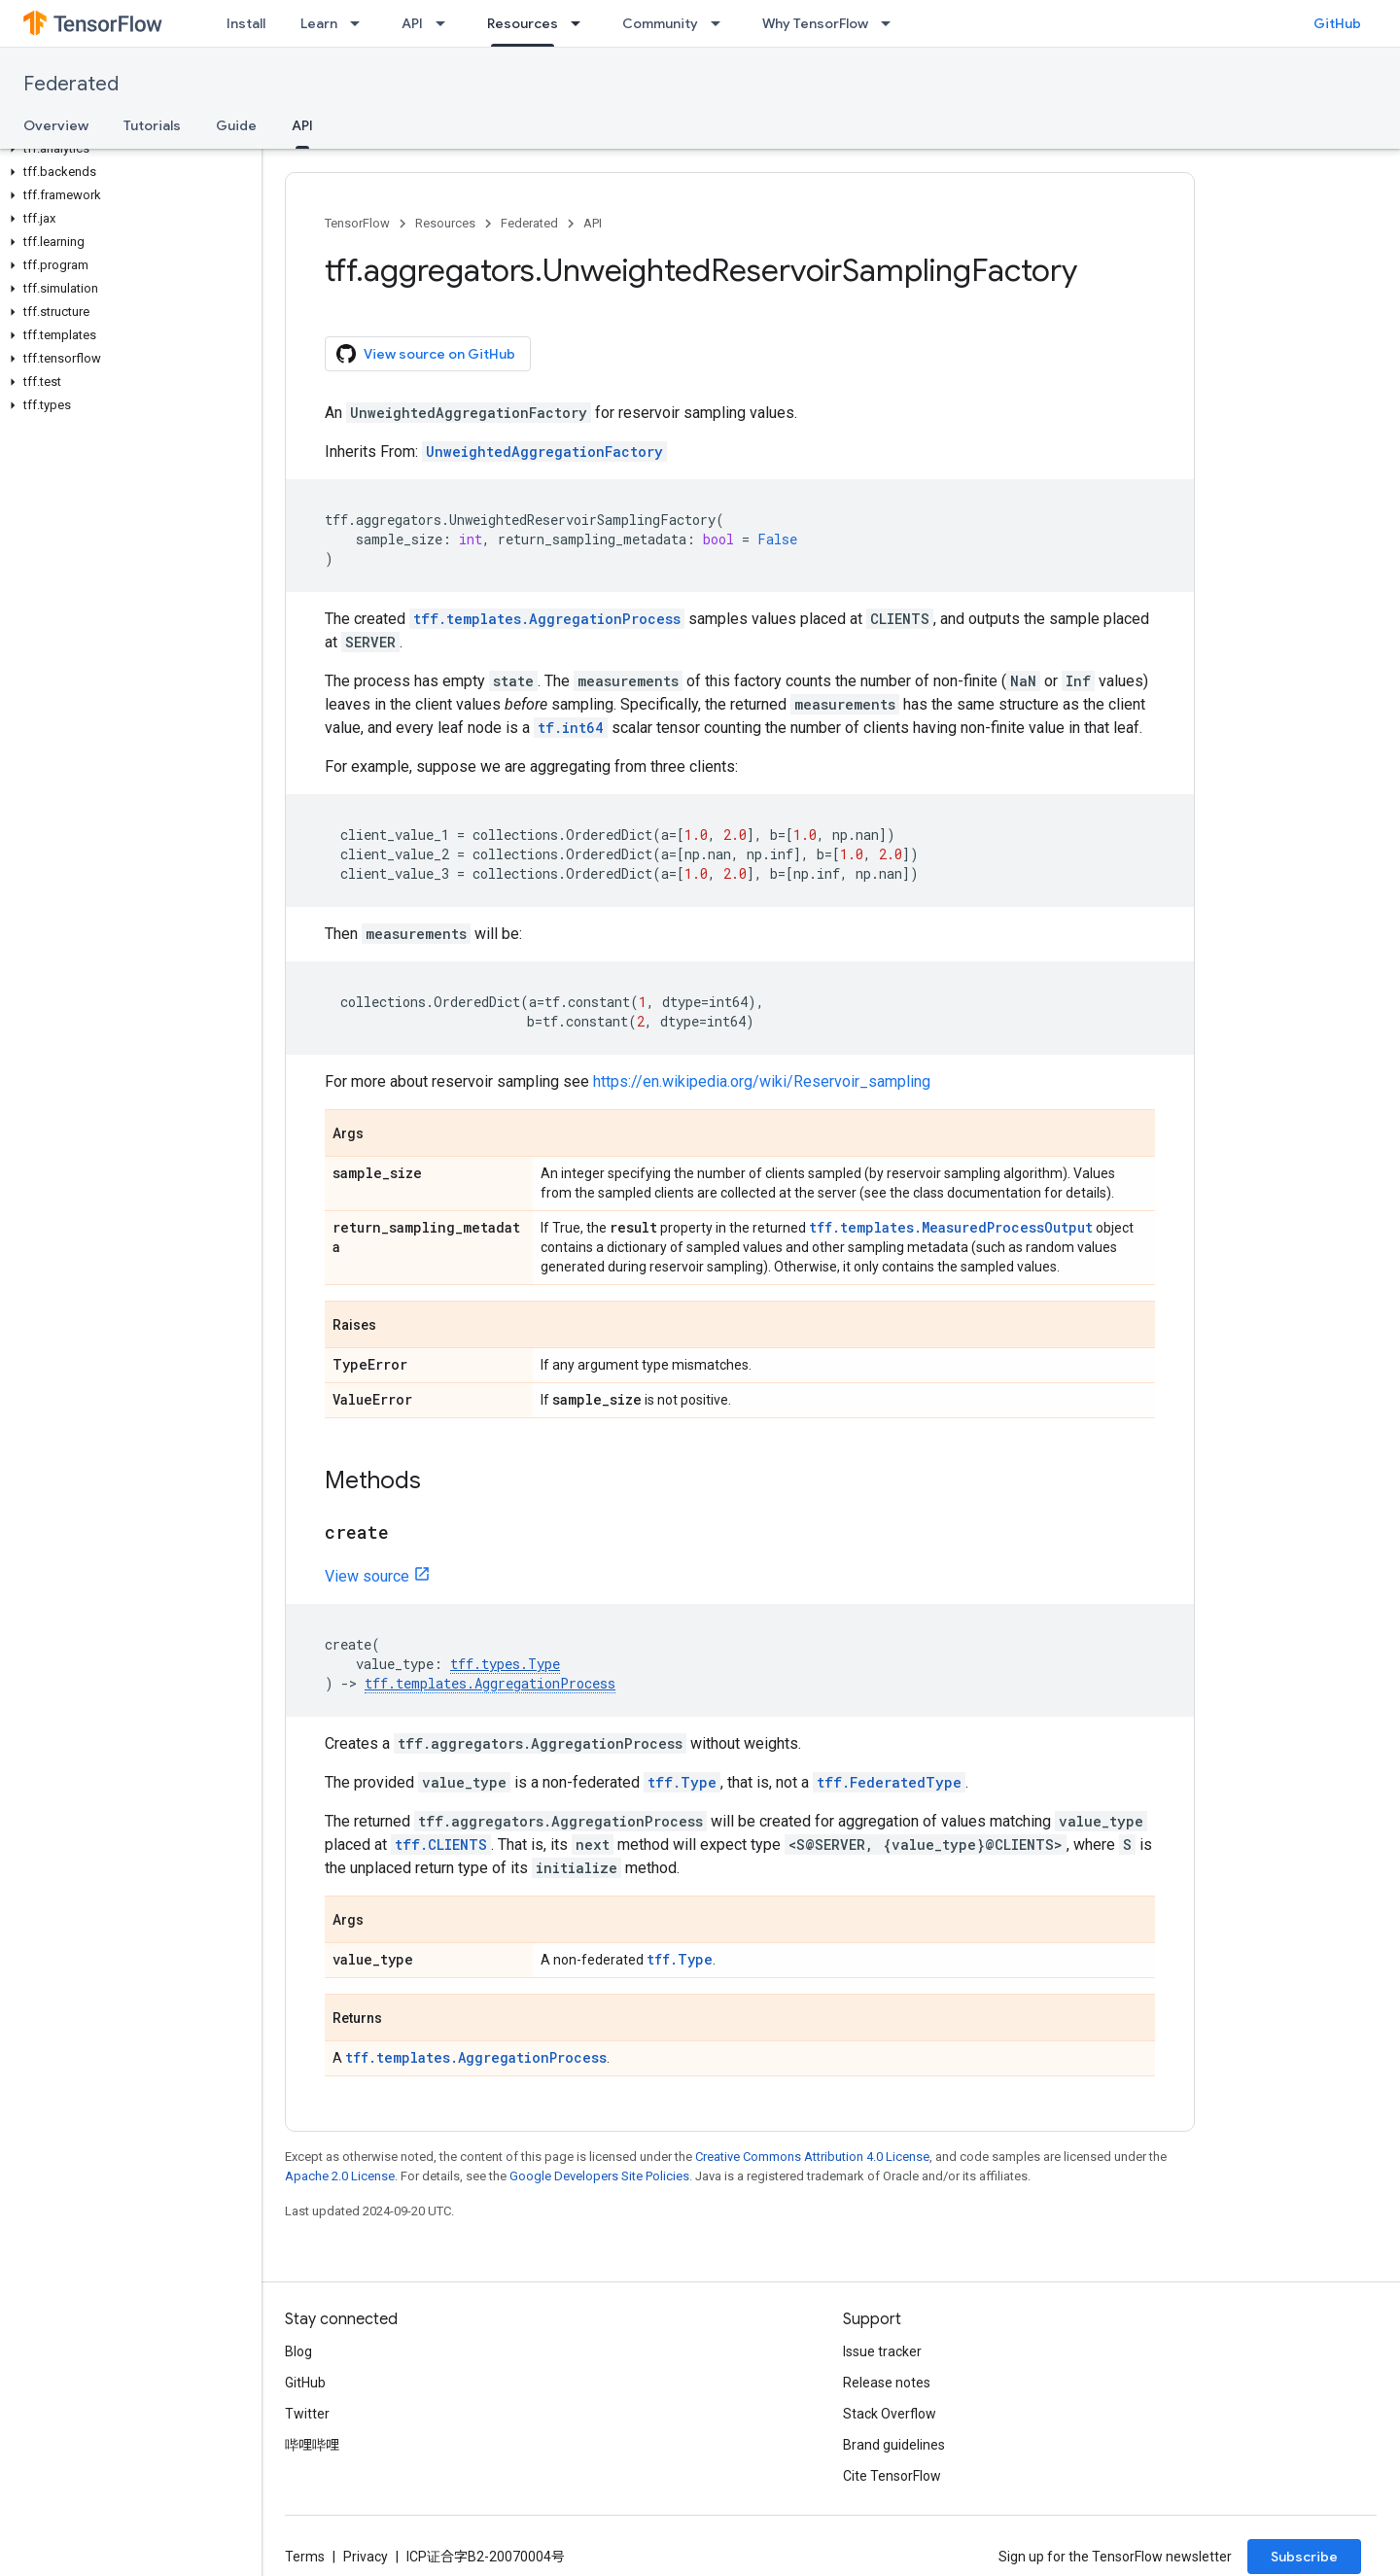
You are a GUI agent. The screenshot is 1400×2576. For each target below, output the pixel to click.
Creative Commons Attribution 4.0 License (812, 2156)
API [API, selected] (302, 125)
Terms (305, 2556)
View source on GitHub (425, 354)
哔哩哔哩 (312, 2445)
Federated (71, 84)
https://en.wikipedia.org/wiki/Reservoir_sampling (761, 1081)
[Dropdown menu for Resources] (581, 23)
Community (660, 23)
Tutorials (152, 125)
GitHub (1337, 23)
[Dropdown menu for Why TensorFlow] (891, 23)
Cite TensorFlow (892, 2476)
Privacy (365, 2556)
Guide (236, 125)
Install (246, 23)
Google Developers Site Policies (599, 2176)
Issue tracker (882, 2351)
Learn (318, 23)
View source (367, 1576)
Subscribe (1304, 2556)
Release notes (886, 2382)
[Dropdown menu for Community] (721, 23)
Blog (298, 2351)
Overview (55, 125)
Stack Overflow (889, 2413)
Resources (445, 223)
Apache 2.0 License (340, 2176)
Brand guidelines (894, 2445)
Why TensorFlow (815, 23)
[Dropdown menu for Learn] (360, 23)
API (412, 23)
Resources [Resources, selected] (522, 23)
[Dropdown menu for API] (446, 23)
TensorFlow (357, 223)
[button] (127, 148)
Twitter (307, 2413)
